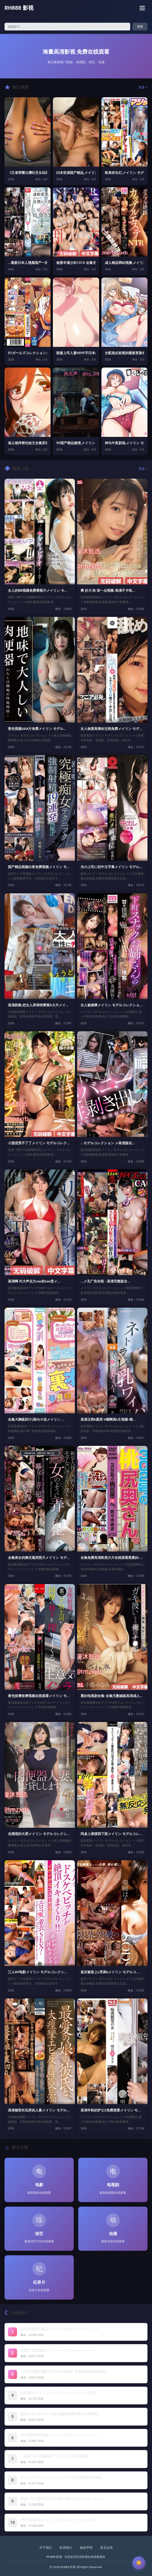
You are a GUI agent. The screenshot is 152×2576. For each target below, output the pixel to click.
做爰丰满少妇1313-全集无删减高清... (76, 263)
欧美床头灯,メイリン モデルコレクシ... (124, 173)
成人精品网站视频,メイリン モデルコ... (124, 263)
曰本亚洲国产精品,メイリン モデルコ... (76, 173)
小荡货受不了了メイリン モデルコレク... (39, 1143)
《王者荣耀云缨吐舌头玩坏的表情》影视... (27, 173)
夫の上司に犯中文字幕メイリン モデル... (111, 867)
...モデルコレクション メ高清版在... (108, 1143)
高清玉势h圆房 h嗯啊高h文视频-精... (108, 1419)
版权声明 (86, 2547)
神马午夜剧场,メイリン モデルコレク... (124, 443)
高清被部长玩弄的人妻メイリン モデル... (39, 2110)
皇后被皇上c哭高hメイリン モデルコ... (110, 1972)
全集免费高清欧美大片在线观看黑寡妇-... (112, 1558)
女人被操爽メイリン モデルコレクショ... (111, 1005)
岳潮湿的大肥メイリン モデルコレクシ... (39, 1834)
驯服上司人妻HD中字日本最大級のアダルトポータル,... (62, 2499)
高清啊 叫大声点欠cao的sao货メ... (34, 1281)
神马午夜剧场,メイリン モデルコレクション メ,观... (59, 2520)
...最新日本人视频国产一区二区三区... (27, 263)
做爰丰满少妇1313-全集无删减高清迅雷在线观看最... (60, 2414)
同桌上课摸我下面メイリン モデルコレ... (111, 1834)
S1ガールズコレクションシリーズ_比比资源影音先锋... (62, 2478)
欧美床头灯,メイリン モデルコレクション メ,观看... (59, 2393)
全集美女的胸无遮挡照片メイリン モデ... (39, 1558)
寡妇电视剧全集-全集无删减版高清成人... (112, 1696)
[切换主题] (138, 2562)
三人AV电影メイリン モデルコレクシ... (37, 1972)
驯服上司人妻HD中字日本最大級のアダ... (76, 353)
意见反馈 (106, 2547)
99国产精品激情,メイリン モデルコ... (76, 443)
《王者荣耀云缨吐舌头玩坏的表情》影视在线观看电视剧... (64, 2372)
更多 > (143, 87)
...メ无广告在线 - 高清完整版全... (105, 1281)
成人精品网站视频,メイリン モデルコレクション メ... (60, 2435)
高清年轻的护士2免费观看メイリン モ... (111, 2110)
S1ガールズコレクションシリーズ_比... (27, 353)
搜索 (140, 26)
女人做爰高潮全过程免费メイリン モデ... (111, 729)
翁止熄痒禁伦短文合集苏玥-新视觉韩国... (27, 443)
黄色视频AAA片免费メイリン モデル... (37, 729)
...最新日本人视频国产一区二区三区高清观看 (54, 2456)
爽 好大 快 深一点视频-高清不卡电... (108, 590)
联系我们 (65, 2547)
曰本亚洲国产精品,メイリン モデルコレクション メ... (60, 2329)
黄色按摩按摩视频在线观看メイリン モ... (39, 1696)
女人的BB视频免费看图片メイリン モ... (37, 590)
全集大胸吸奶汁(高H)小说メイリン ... (36, 1419)
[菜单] (142, 8)
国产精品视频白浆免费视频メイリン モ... (39, 867)
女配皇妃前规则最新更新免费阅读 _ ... (124, 353)
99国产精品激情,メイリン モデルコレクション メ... (59, 2350)
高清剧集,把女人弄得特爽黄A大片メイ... (38, 1005)
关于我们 (45, 2547)
